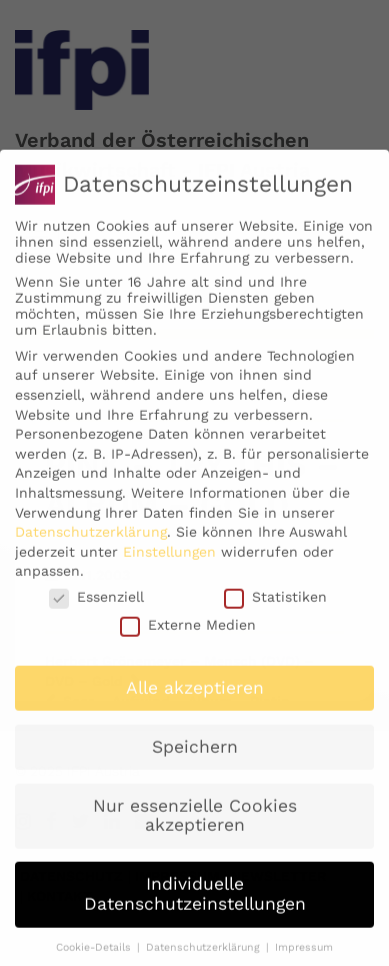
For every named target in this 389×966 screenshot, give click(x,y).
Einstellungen (169, 567)
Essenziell (96, 612)
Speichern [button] (195, 762)
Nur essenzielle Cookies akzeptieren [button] (195, 831)
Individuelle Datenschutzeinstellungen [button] (195, 909)
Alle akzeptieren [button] (195, 703)
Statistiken (275, 612)
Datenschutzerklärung (91, 547)
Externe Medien (188, 640)
